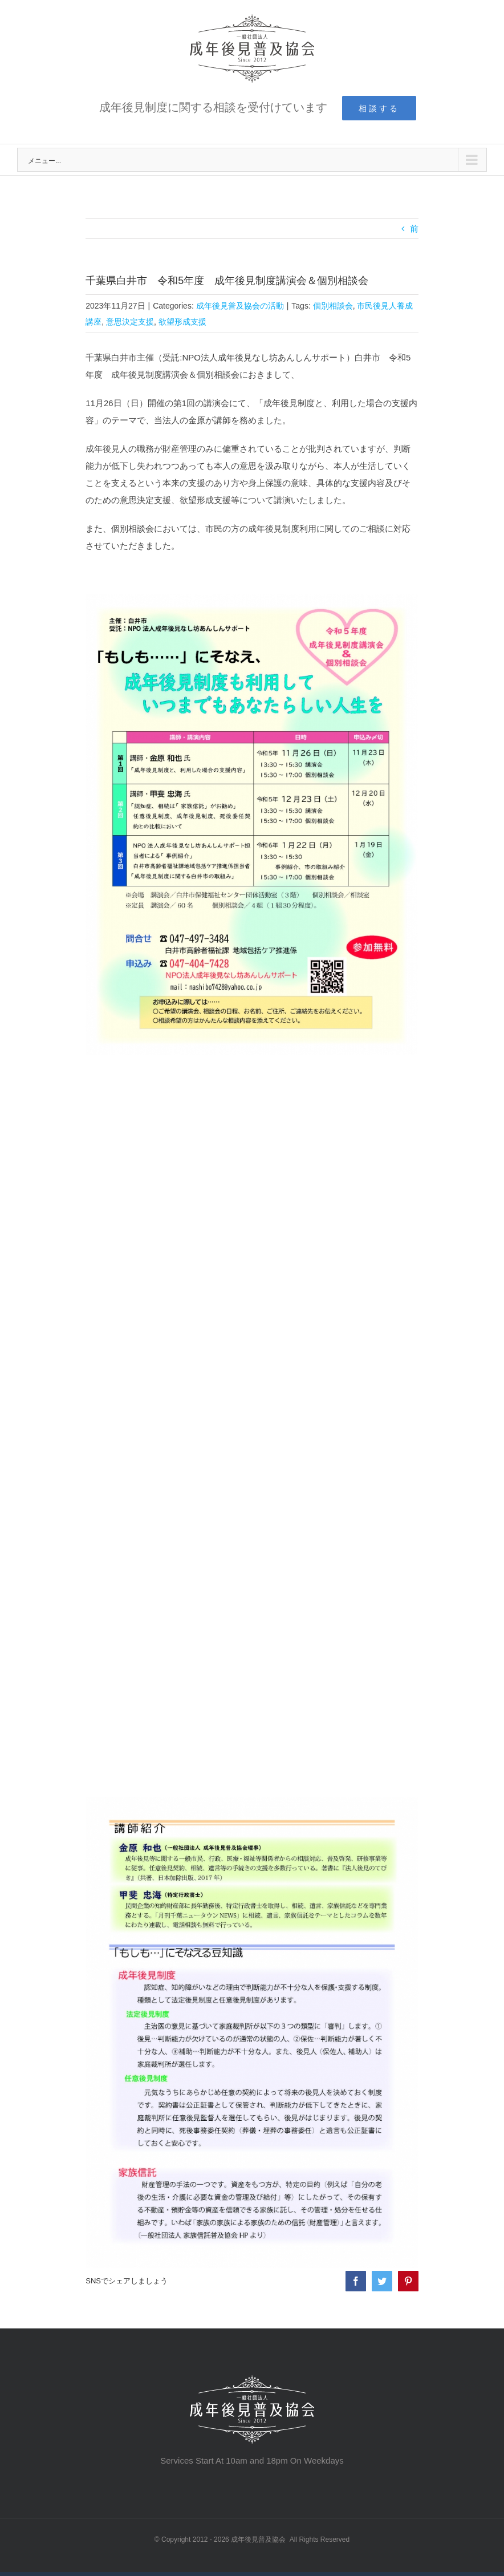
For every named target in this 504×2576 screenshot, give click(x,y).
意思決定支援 (129, 321)
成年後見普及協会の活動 (239, 305)
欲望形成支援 (181, 321)
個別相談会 (332, 305)
